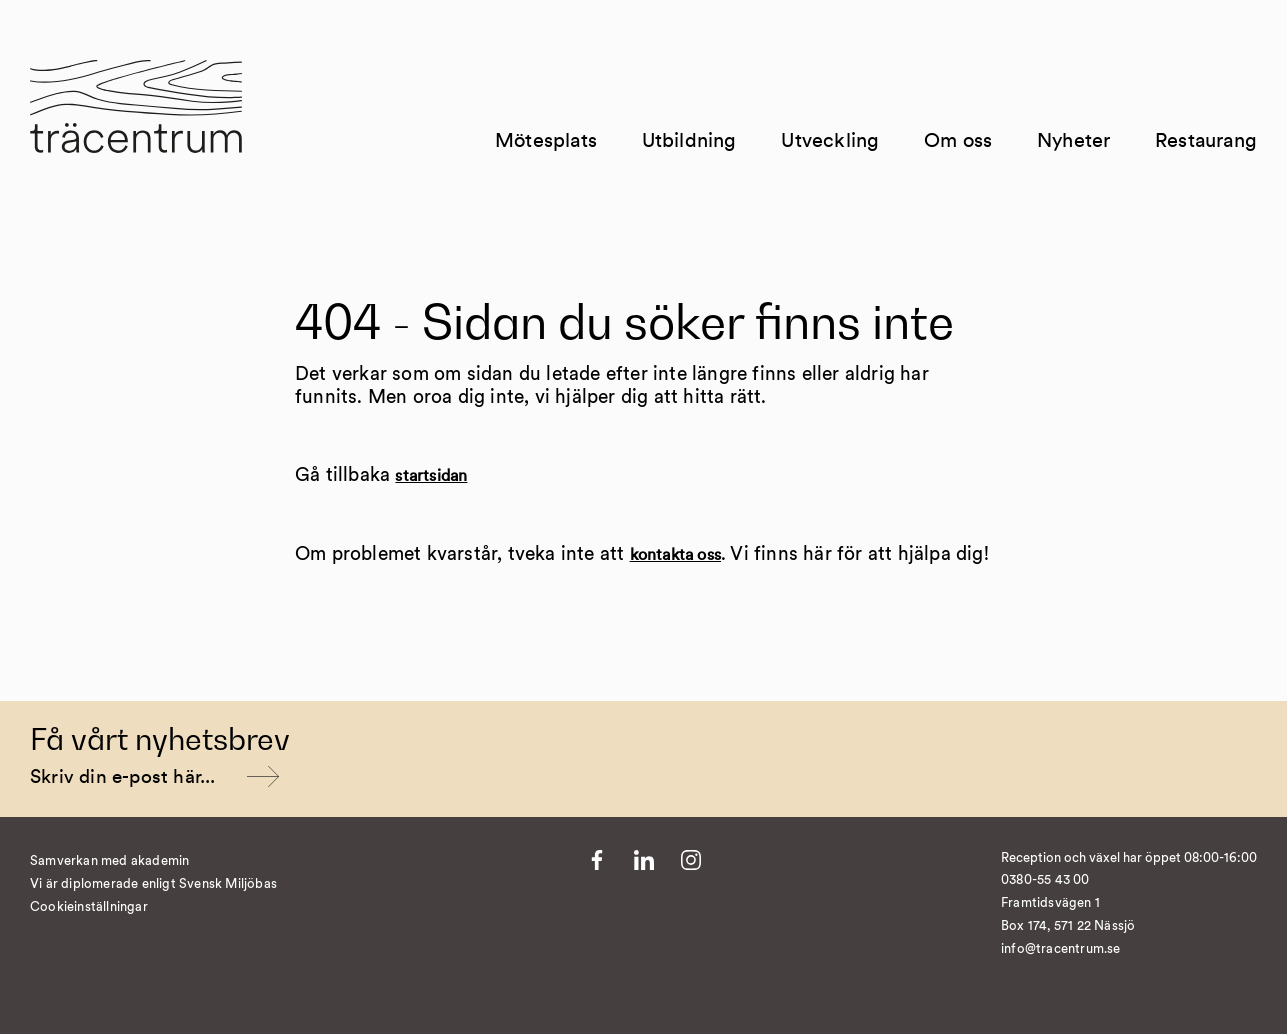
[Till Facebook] (597, 860)
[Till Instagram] (691, 860)
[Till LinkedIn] (644, 860)
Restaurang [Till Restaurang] (1206, 141)
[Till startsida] (136, 119)
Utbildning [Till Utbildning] (689, 141)
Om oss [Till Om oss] (958, 141)
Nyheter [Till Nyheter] (1073, 141)
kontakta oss (675, 555)
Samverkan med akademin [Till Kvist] (109, 861)
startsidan (431, 476)
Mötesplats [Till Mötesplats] (546, 141)
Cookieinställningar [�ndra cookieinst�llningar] (89, 907)
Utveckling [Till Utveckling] (830, 141)
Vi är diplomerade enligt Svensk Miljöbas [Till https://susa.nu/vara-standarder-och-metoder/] (153, 884)
